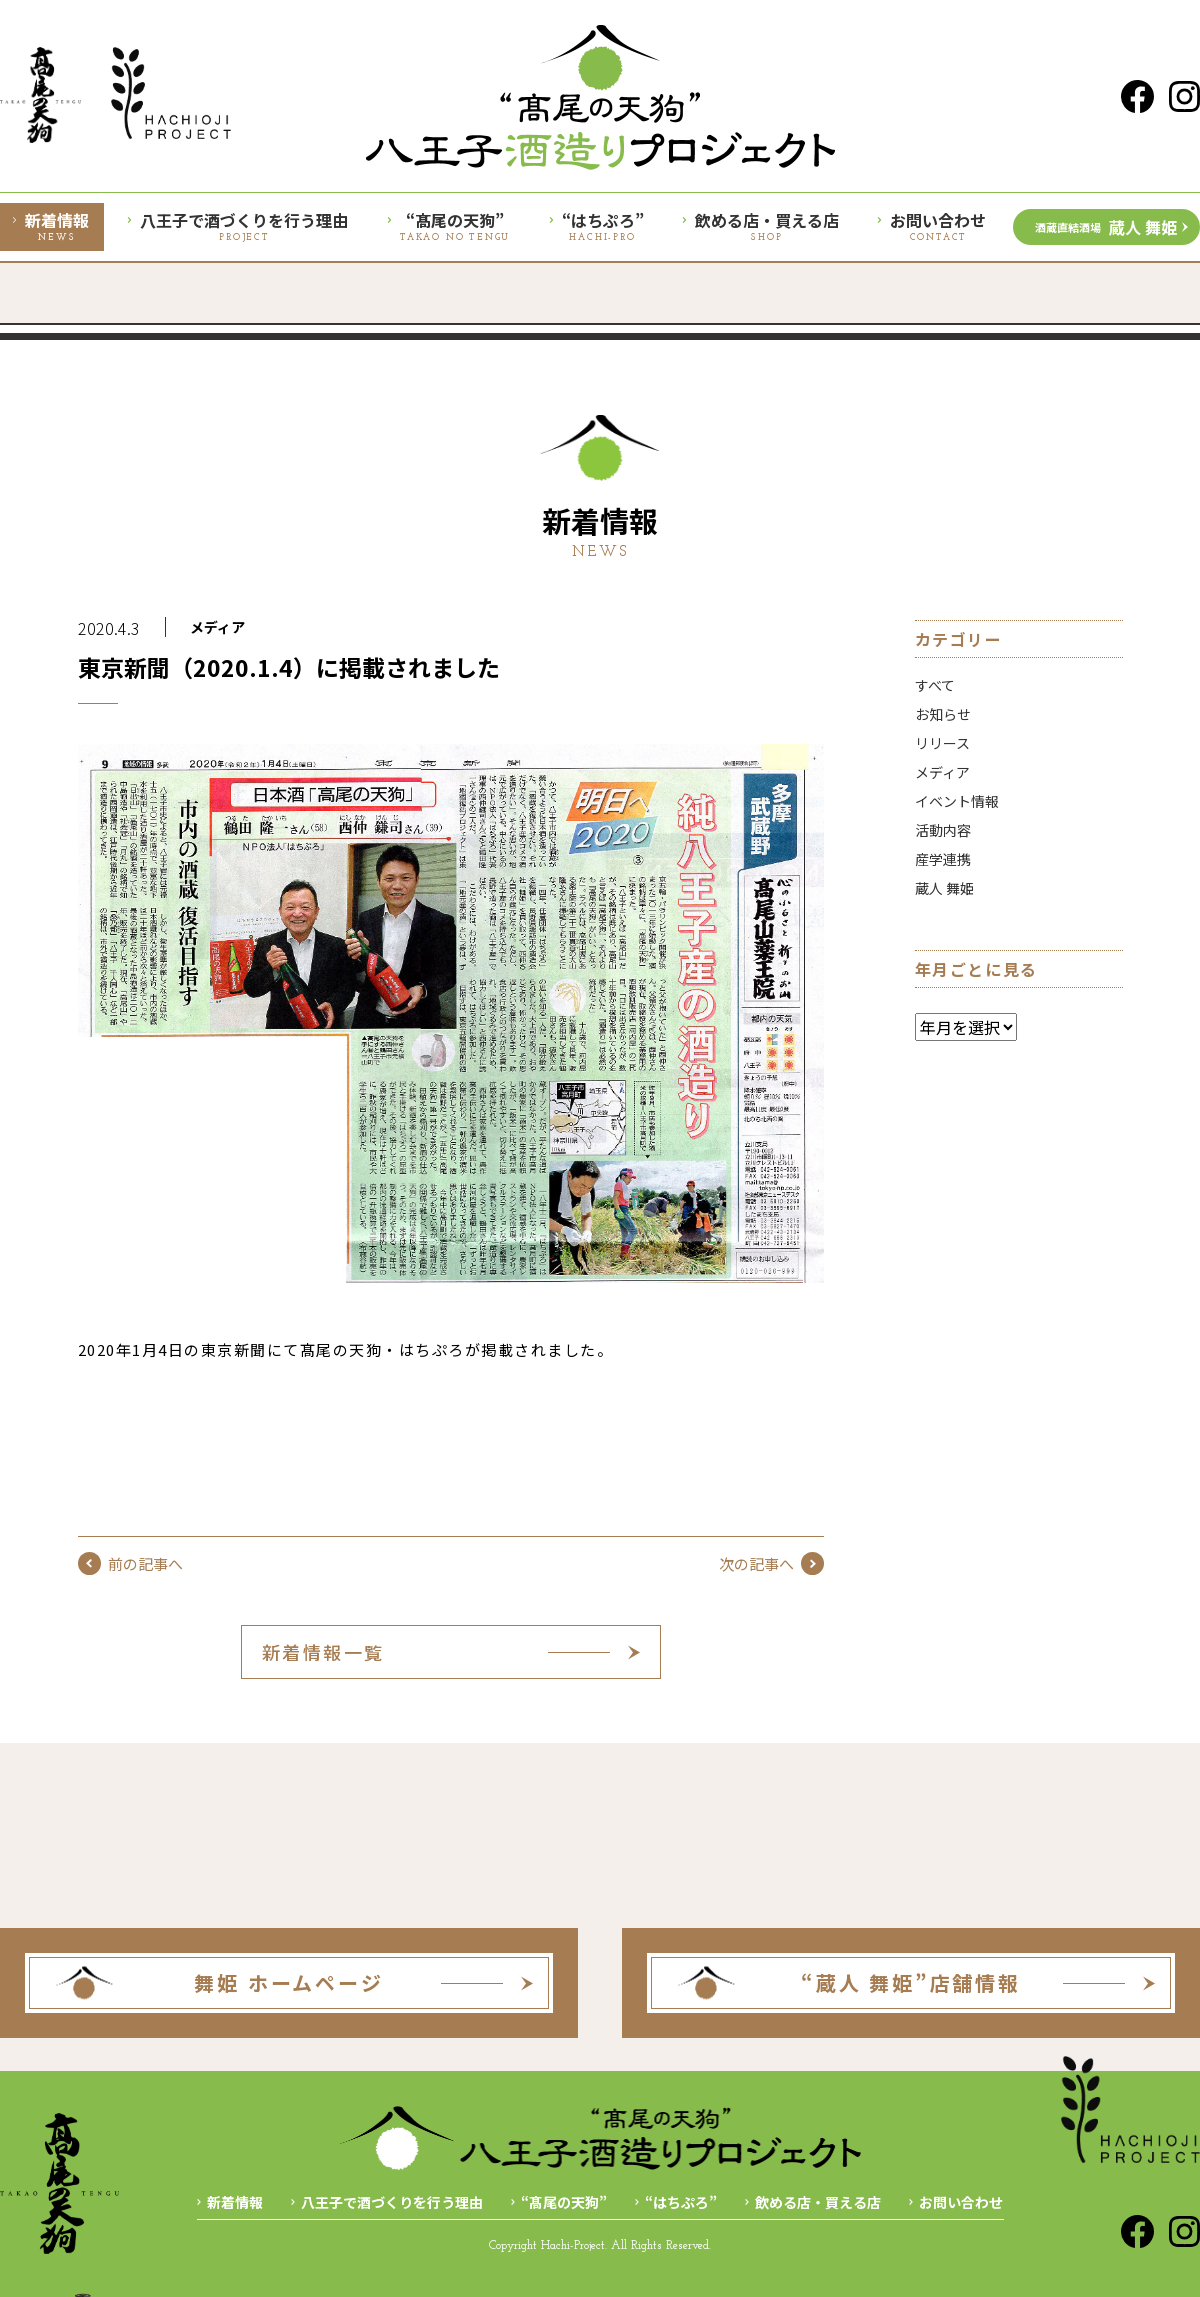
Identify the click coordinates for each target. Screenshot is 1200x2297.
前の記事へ (130, 1563)
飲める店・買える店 (818, 2202)
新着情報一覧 (323, 1652)
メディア (217, 627)
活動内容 (943, 830)
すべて (935, 685)
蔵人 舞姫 (1106, 227)
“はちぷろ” (681, 2202)
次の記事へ (771, 1563)
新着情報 (235, 2202)
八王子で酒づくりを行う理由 (392, 2202)
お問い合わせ (961, 2202)
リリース (942, 743)
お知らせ (943, 714)
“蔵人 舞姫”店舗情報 (911, 1982)
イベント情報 (957, 801)
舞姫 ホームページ (288, 1982)
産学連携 (943, 859)
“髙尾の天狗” (564, 2202)
